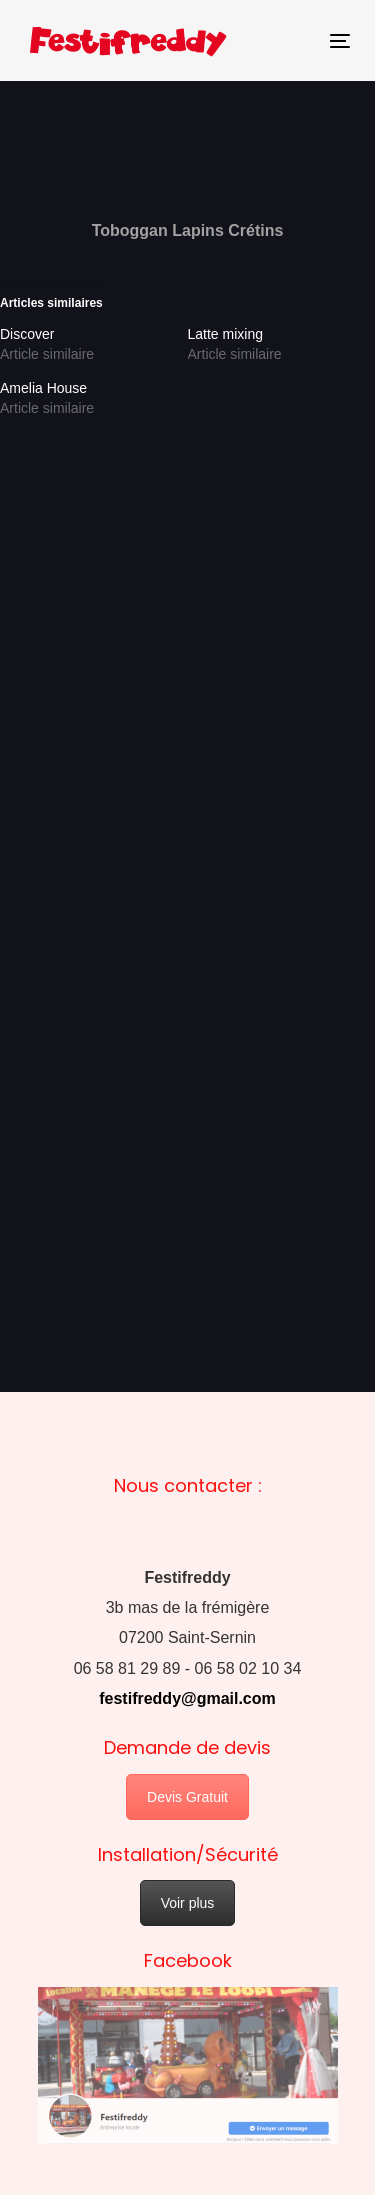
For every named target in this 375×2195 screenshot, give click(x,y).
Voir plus (188, 1903)
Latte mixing (225, 334)
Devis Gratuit (187, 1797)
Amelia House (43, 388)
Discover (27, 334)
